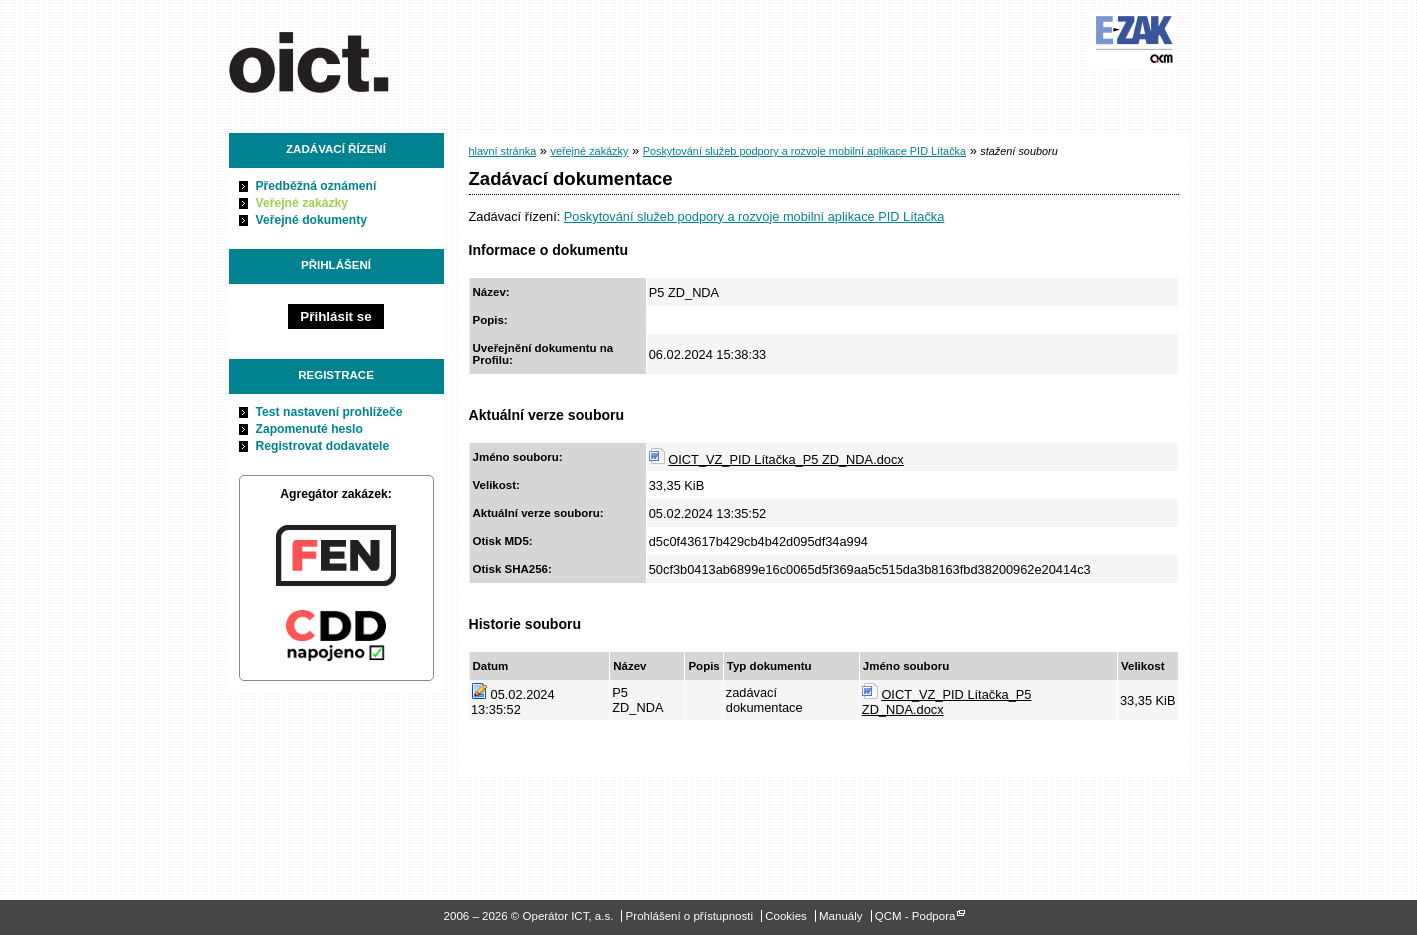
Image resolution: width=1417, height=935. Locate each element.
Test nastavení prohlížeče (329, 412)
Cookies (786, 916)
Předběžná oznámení (316, 186)
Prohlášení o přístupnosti (689, 916)
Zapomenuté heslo (309, 429)
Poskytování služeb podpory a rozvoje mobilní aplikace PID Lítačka (804, 151)
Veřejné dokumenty (311, 220)
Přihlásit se (335, 316)
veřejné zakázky (589, 151)
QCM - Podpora (915, 916)
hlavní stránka (503, 151)
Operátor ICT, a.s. (341, 59)
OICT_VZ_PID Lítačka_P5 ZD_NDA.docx (785, 459)
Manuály (841, 916)
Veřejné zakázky (302, 203)
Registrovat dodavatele (323, 446)
